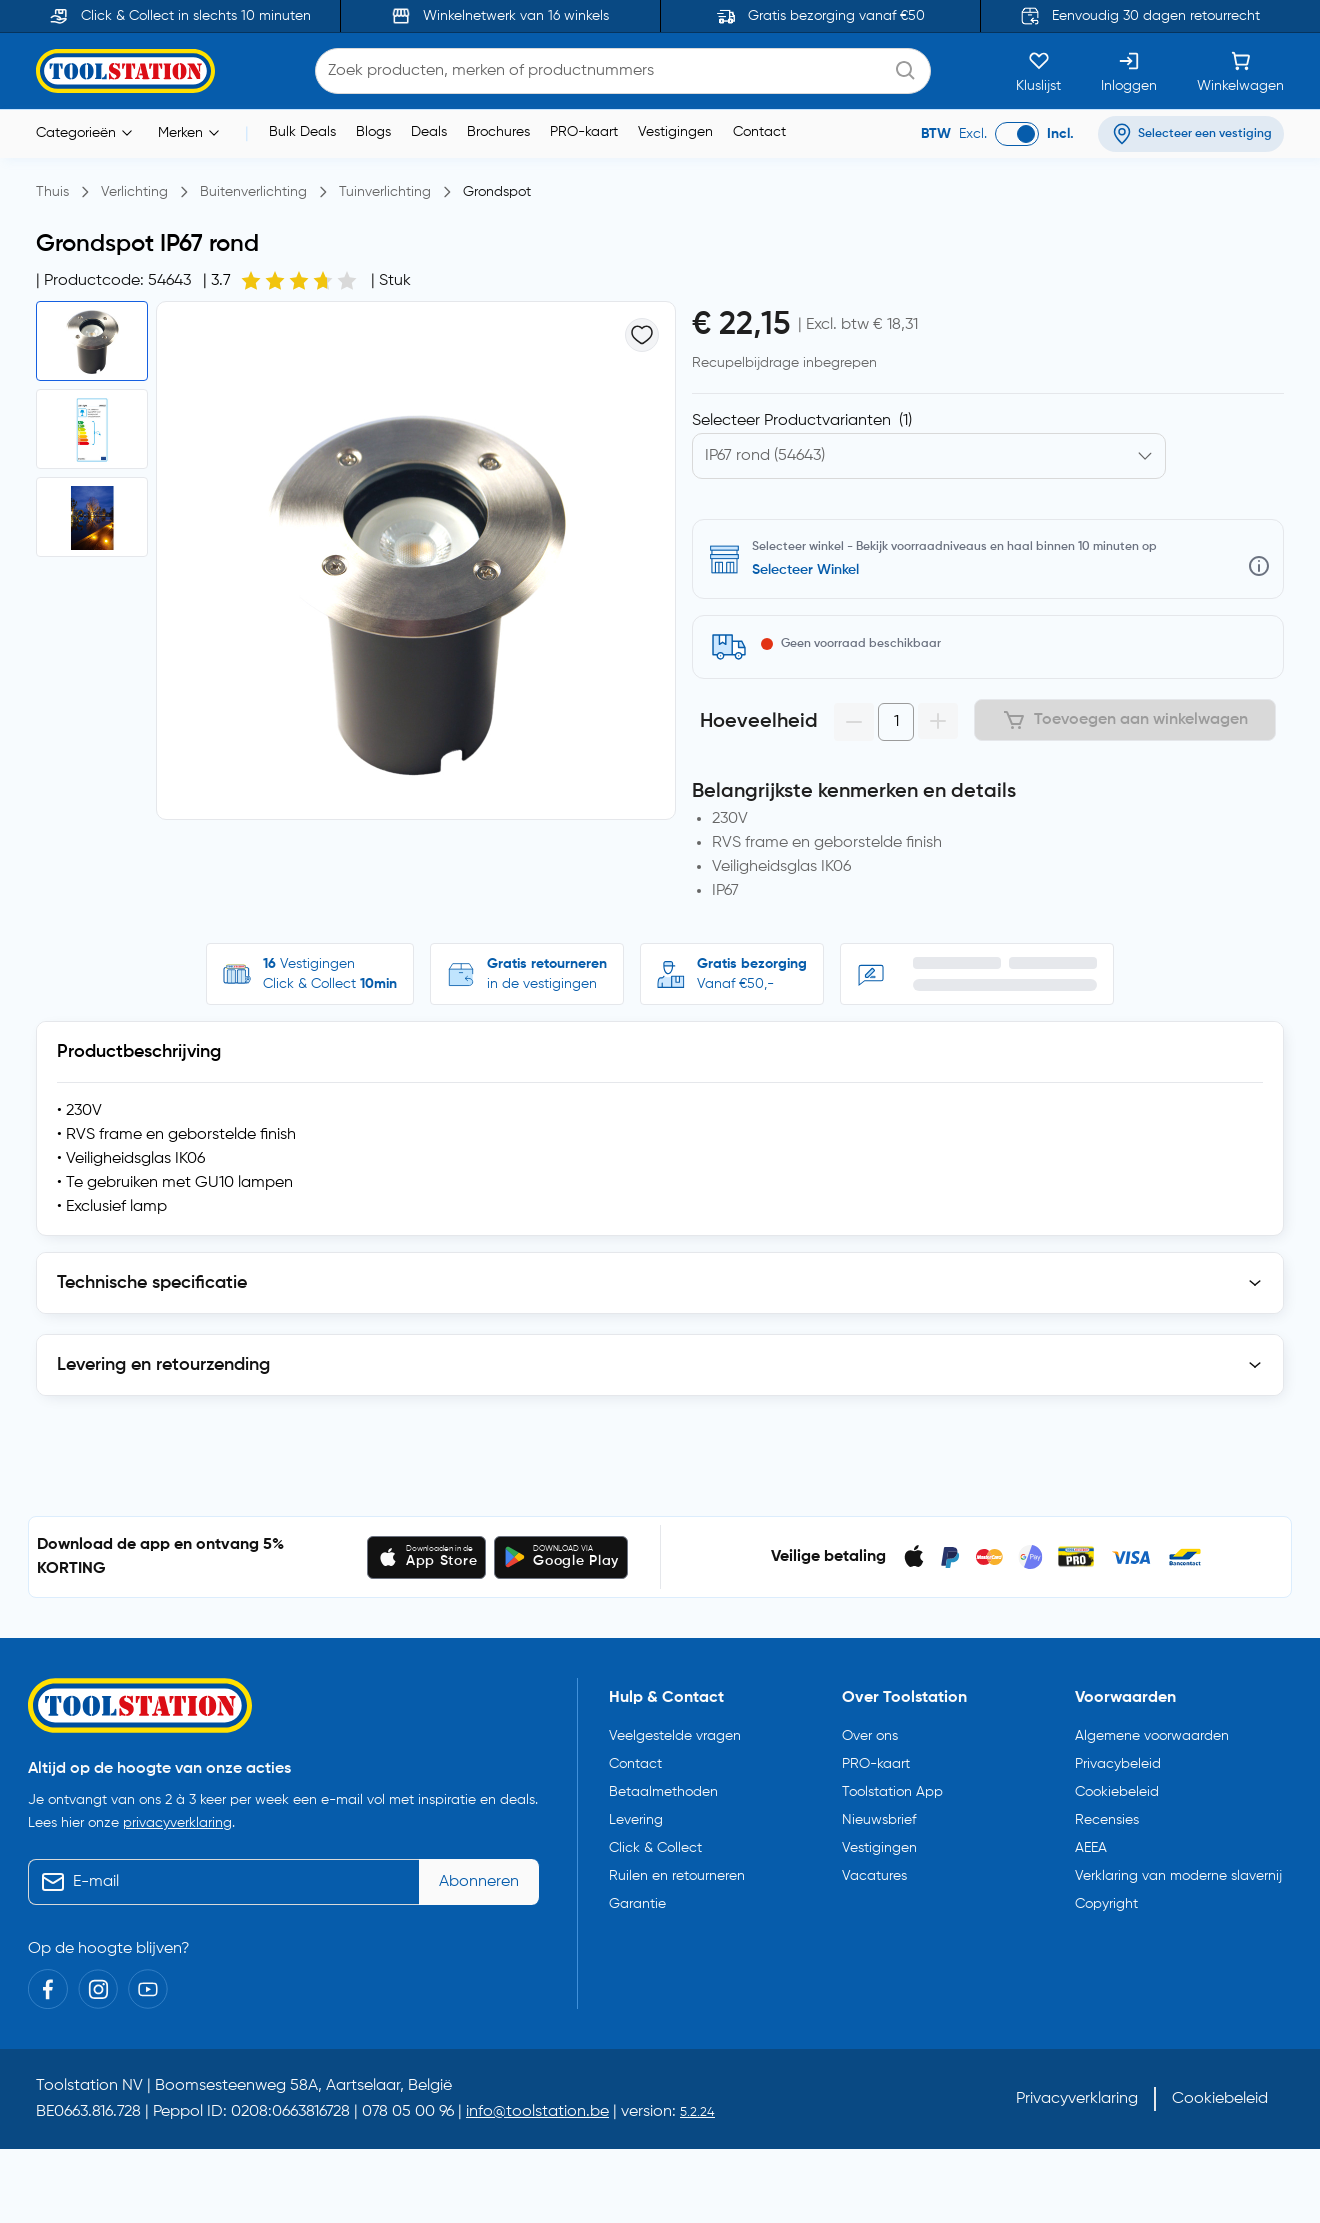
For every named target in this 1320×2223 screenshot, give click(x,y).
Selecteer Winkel (805, 570)
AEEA (1091, 1848)
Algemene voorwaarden (1152, 1736)
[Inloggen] (1129, 71)
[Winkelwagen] (1240, 71)
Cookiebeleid (1117, 1792)
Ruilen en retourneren (677, 1876)
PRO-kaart (584, 132)
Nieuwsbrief (879, 1820)
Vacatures (874, 1876)
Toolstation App (892, 1792)
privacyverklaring (177, 1823)
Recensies (1107, 1820)
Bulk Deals (302, 132)
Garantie (637, 1904)
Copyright (1106, 1904)
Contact (759, 132)
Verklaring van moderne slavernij (1178, 1876)
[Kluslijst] (1038, 71)
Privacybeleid (1118, 1764)
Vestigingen (675, 132)
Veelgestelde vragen (675, 1736)
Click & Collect (655, 1848)
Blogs (373, 132)
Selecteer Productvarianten (802, 421)
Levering (636, 1820)
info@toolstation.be (537, 2112)
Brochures (498, 132)
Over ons (870, 1736)
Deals (429, 132)
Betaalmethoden (663, 1792)
